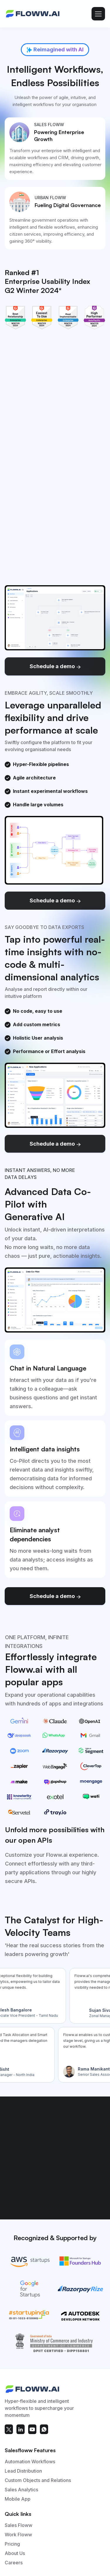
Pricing (12, 2544)
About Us (15, 2553)
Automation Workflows (30, 2462)
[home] (33, 14)
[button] (98, 13)
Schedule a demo (55, 666)
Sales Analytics (21, 2490)
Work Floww (18, 2535)
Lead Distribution (23, 2471)
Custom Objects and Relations (38, 2480)
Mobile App (18, 2499)
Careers (14, 2563)
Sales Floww (18, 2525)
